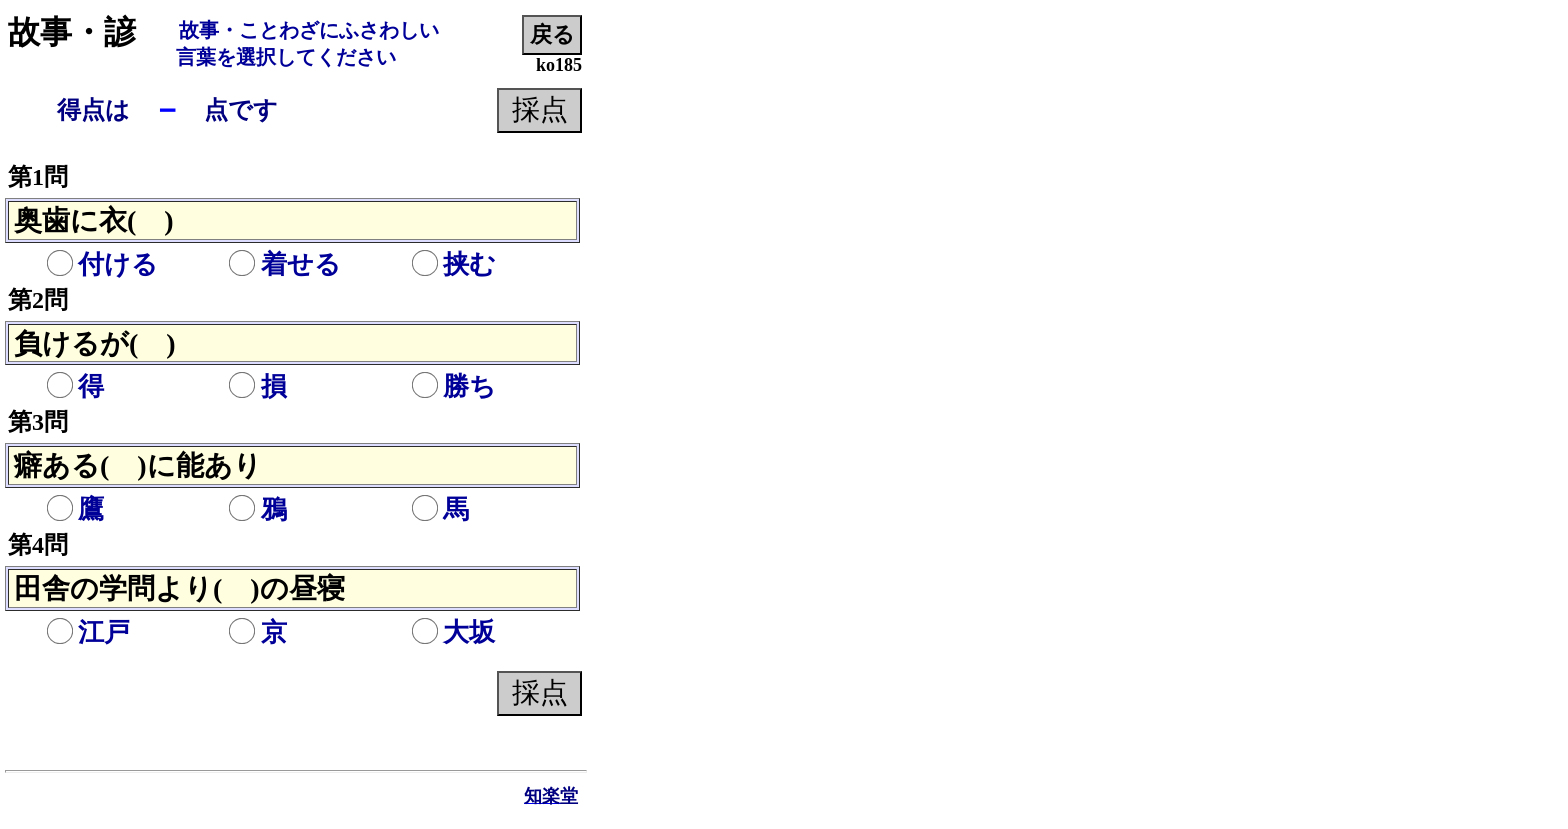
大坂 (453, 632)
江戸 (88, 632)
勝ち (453, 386)
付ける (102, 264)
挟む (453, 264)
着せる (285, 264)
